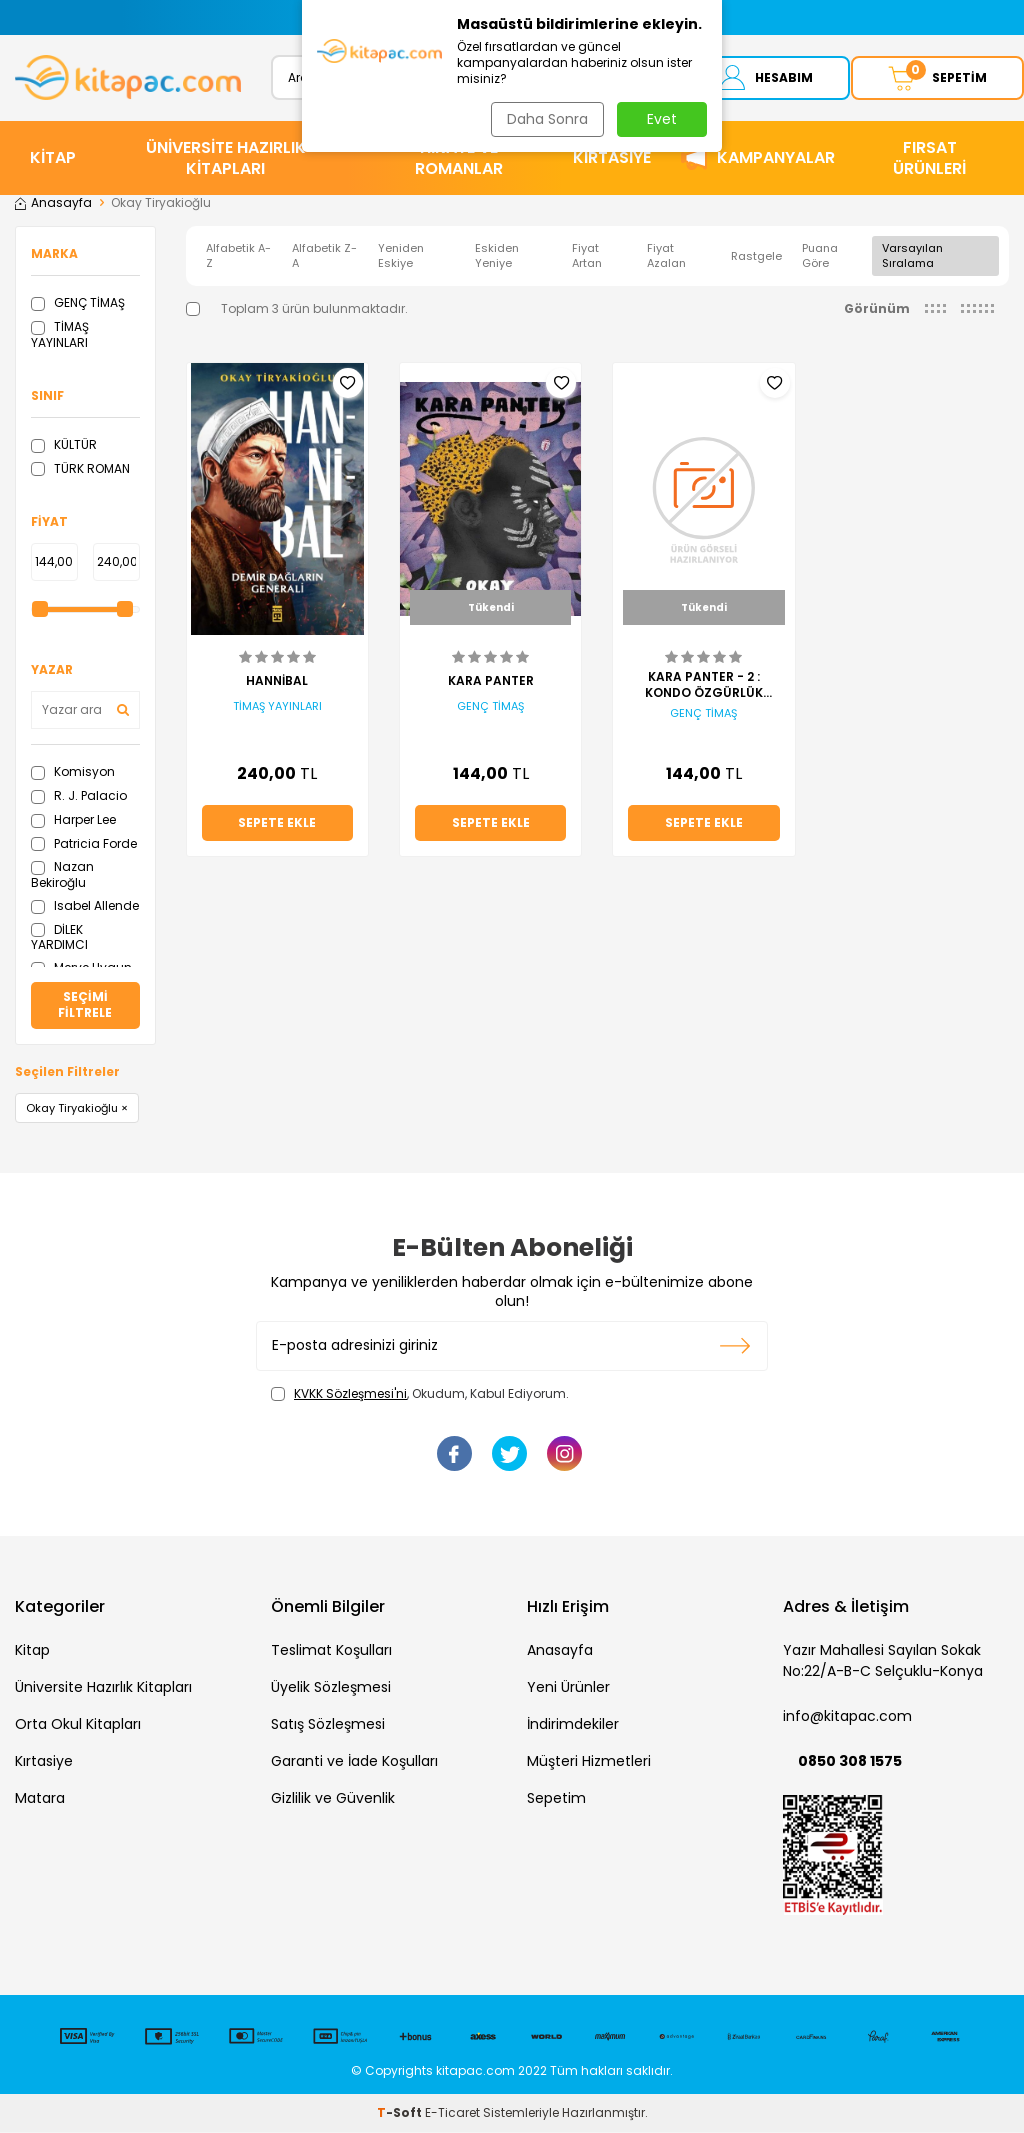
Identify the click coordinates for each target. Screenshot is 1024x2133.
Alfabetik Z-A (324, 257)
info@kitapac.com (847, 1718)
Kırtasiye (44, 1763)
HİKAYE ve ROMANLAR (459, 159)
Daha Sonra (545, 119)
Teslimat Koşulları (331, 1652)
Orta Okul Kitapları (78, 1726)
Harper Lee (73, 820)
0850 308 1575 (850, 1763)
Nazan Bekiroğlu (62, 876)
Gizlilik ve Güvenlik (333, 1800)
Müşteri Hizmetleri (589, 1763)
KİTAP (53, 159)
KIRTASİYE (612, 159)
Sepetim (556, 1800)
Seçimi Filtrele (85, 1006)
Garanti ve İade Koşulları (354, 1763)
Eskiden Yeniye (497, 257)
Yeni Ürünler (568, 1689)
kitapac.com (475, 2071)
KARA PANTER (491, 683)
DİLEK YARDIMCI (59, 938)
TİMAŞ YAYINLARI (60, 336)
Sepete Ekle (277, 823)
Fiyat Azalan (666, 257)
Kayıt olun (735, 1347)
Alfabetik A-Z (238, 257)
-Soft (401, 2113)
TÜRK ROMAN (80, 469)
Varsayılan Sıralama (912, 257)
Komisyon (73, 773)
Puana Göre (820, 257)
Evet (662, 119)
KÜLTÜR (64, 445)
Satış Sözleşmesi (328, 1726)
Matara (40, 1800)
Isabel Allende (85, 906)
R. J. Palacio (79, 797)
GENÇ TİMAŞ (78, 304)
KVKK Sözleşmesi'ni (350, 1394)
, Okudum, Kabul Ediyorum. (420, 1395)
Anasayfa (53, 205)
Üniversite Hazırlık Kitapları (103, 1689)
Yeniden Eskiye (401, 257)
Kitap (32, 1652)
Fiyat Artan (587, 257)
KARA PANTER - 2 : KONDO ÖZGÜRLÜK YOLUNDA (704, 686)
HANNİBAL (277, 683)
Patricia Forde (84, 844)
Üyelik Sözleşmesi (331, 1689)
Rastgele (756, 257)
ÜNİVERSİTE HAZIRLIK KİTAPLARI (226, 159)
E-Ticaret (452, 2113)
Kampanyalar (776, 159)
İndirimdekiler (573, 1726)
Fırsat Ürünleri (929, 159)
